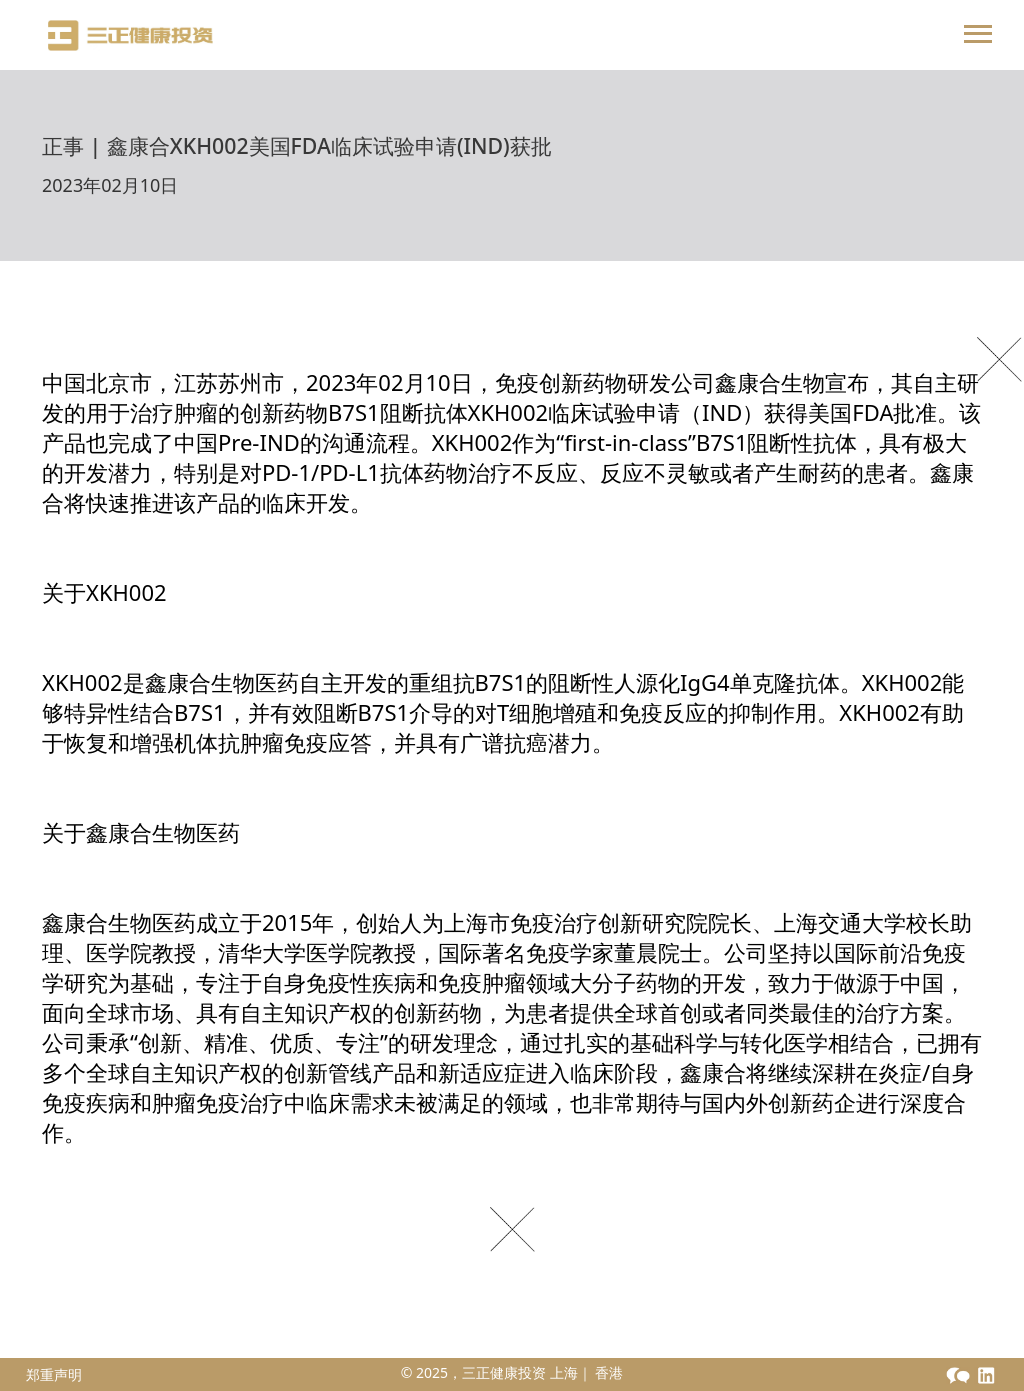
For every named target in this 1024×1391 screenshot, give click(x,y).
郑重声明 (54, 1374)
